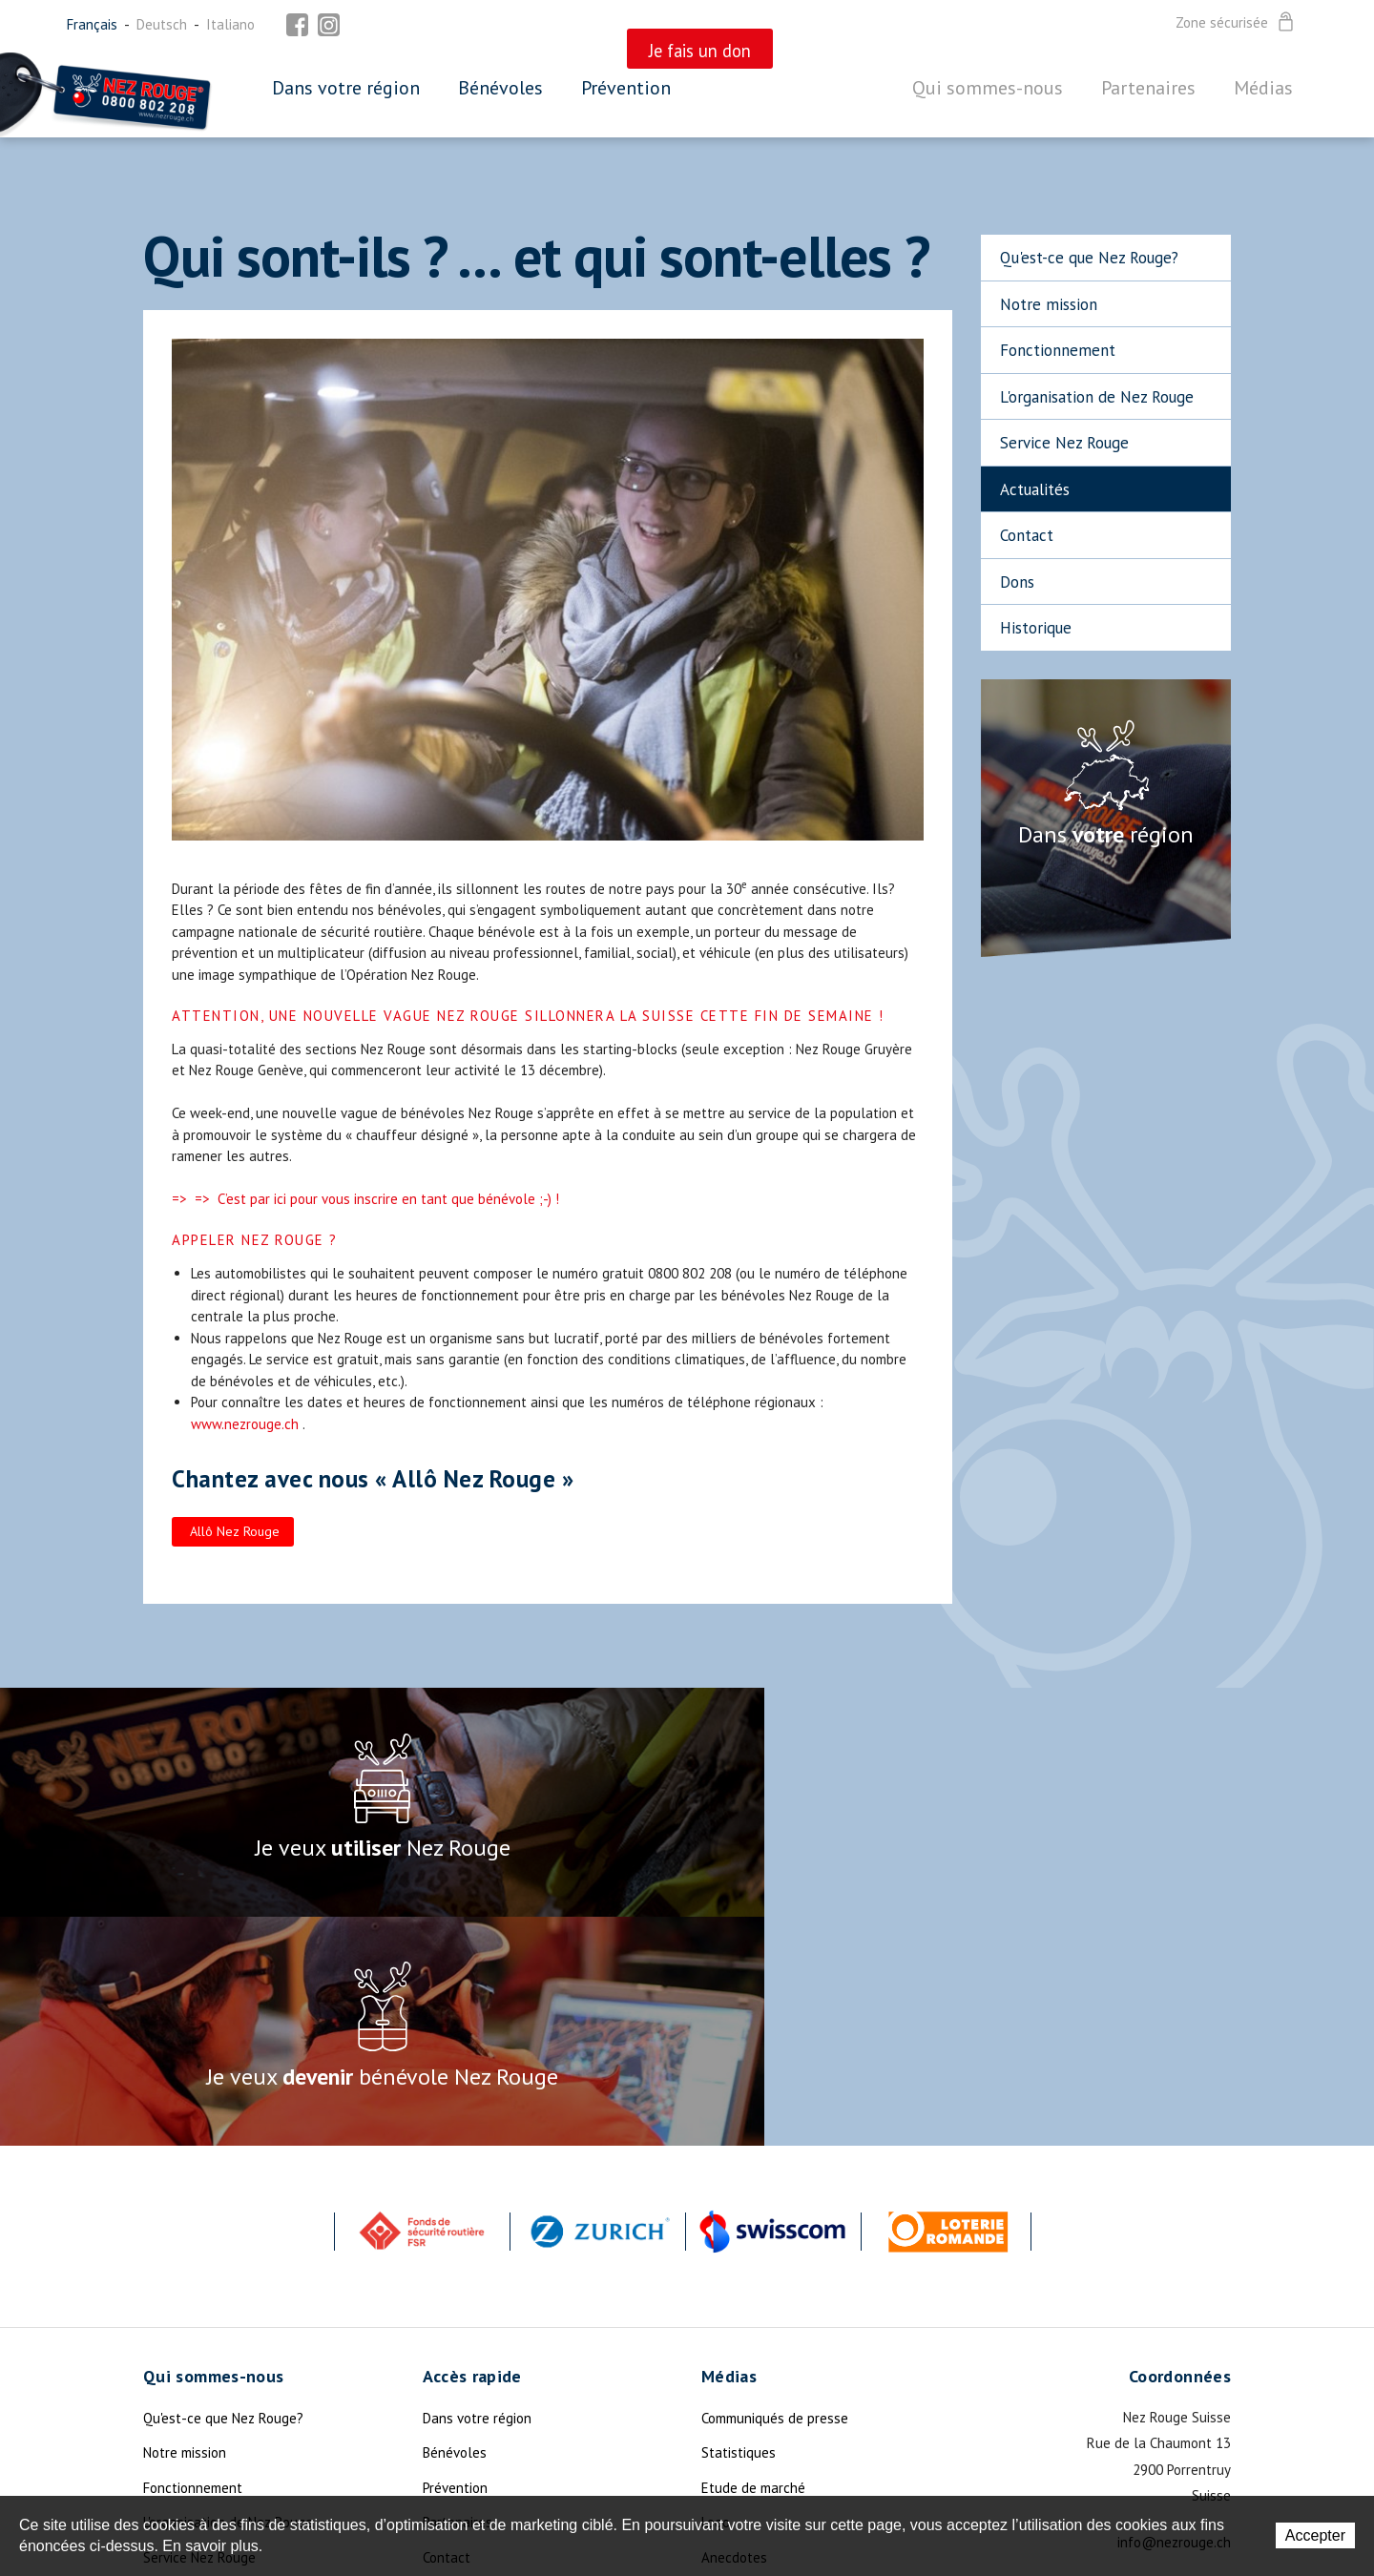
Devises (724, 2363)
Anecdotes (734, 2328)
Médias (1263, 87)
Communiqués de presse (774, 2189)
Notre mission (1048, 304)
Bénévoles (500, 87)
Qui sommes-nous (987, 87)
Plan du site (459, 2363)
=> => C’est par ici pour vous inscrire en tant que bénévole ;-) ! (365, 1199)
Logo (715, 2293)
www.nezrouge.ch (245, 1424)
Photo (719, 2398)
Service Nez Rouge (1064, 442)
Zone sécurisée (1236, 22)
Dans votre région (346, 87)
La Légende (178, 2432)
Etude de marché (753, 2259)
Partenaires (1148, 87)
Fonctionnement (1057, 350)
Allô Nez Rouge (235, 1531)
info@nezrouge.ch (1174, 2313)
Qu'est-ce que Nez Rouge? (1089, 257)
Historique (1036, 627)
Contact (1026, 535)
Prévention (626, 87)
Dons (1017, 581)
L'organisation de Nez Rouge (1097, 396)
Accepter (1315, 2535)
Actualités (1035, 489)
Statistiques (738, 2223)
